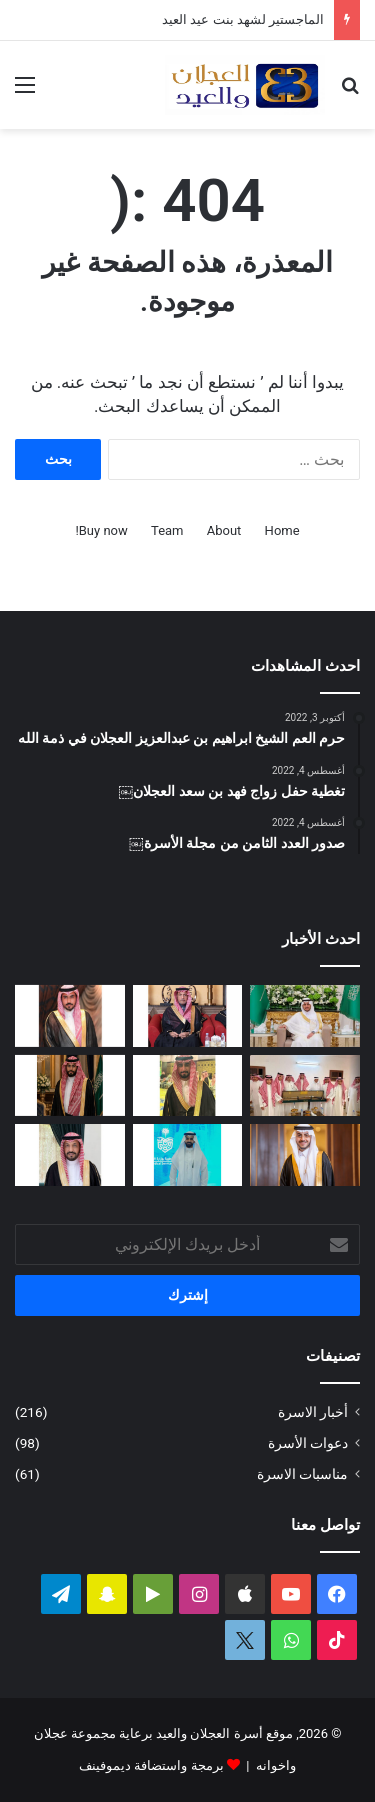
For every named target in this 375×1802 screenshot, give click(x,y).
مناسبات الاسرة (302, 1474)
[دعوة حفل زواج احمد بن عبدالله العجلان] (70, 1016)
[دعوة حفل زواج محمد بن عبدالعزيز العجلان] (188, 1086)
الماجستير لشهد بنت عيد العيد (243, 19)
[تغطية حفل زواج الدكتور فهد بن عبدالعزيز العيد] (305, 1155)
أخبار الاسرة (313, 1412)
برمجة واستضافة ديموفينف (151, 1765)
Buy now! (101, 530)
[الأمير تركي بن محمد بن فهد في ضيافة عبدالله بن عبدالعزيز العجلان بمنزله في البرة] (305, 1086)
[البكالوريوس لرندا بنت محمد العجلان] (70, 1155)
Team (167, 530)
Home (282, 530)
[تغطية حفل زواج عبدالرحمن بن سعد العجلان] (305, 1016)
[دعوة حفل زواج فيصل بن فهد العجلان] (70, 1086)
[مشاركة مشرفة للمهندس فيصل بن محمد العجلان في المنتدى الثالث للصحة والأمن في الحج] (188, 1155)
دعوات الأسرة (308, 1443)
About (224, 530)
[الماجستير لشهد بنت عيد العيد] (188, 1016)
